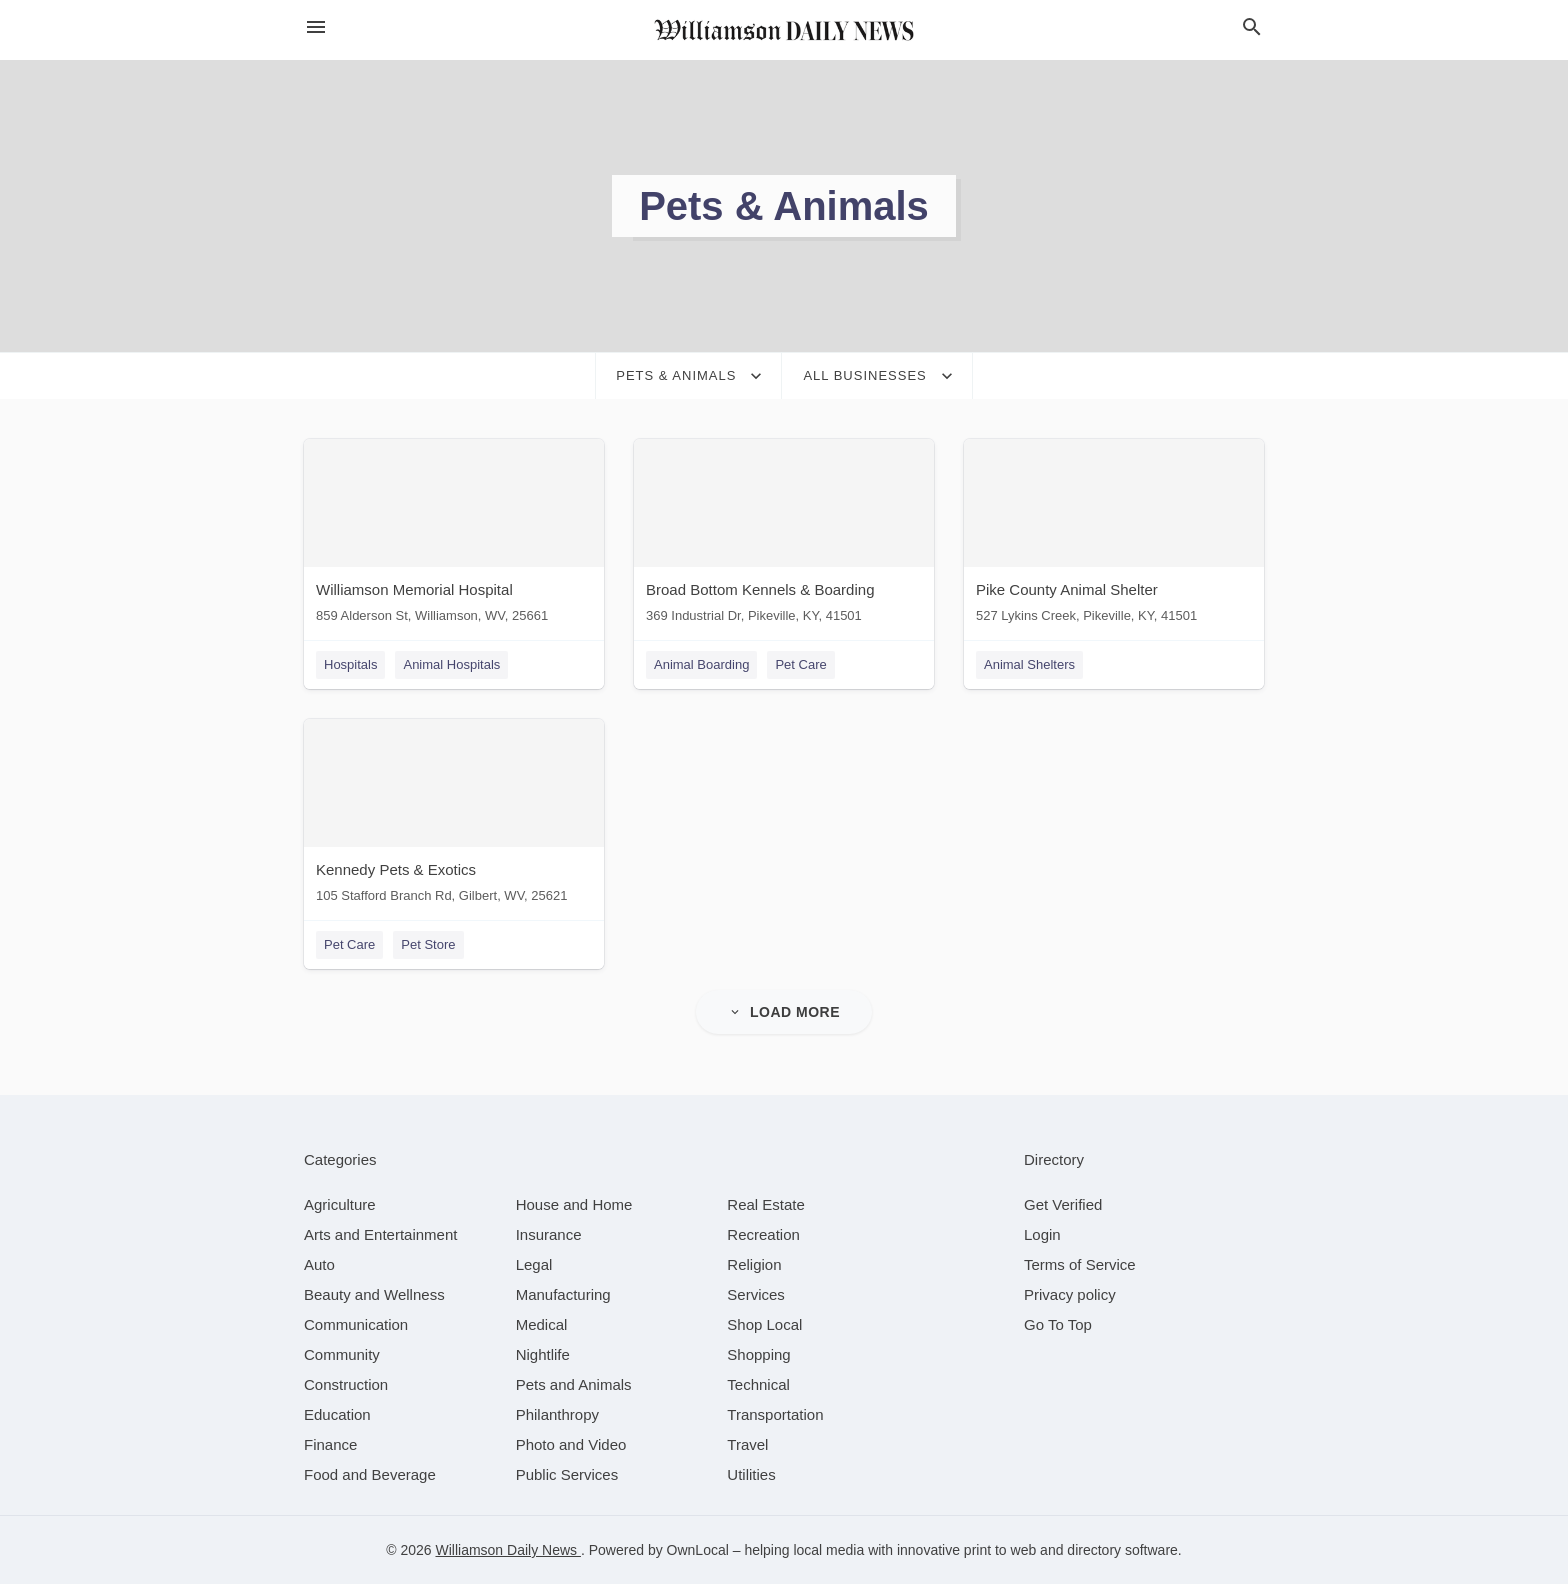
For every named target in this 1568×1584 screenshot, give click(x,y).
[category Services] (756, 1294)
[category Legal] (534, 1264)
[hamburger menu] (316, 27)
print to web (1000, 1550)
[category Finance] (330, 1444)
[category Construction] (346, 1384)
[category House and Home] (574, 1204)
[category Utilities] (751, 1474)
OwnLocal (698, 1550)
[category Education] (337, 1414)
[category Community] (342, 1354)
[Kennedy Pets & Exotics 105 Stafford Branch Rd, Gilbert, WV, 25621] (454, 815)
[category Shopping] (758, 1354)
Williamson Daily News (507, 1550)
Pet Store (428, 944)
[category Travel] (747, 1444)
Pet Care (800, 664)
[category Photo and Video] (571, 1444)
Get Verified (1063, 1204)
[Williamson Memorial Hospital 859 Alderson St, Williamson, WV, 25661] (454, 535)
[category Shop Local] (764, 1324)
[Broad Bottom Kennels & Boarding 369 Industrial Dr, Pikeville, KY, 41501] (784, 535)
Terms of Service (1080, 1264)
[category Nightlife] (543, 1354)
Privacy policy (1070, 1294)
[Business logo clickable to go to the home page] (784, 30)
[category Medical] (542, 1324)
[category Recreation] (763, 1234)
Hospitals (350, 664)
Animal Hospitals (451, 664)
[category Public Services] (567, 1474)
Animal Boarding (701, 664)
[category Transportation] (775, 1414)
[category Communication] (356, 1324)
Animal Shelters (1029, 664)
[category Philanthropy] (557, 1414)
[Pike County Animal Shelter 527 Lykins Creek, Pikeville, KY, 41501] (1114, 535)
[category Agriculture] (340, 1204)
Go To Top (1058, 1324)
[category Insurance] (549, 1234)
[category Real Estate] (766, 1204)
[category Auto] (319, 1264)
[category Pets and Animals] (574, 1384)
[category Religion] (754, 1264)
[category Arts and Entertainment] (380, 1234)
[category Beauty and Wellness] (374, 1294)
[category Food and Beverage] (370, 1474)
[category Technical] (758, 1384)
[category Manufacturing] (563, 1294)
